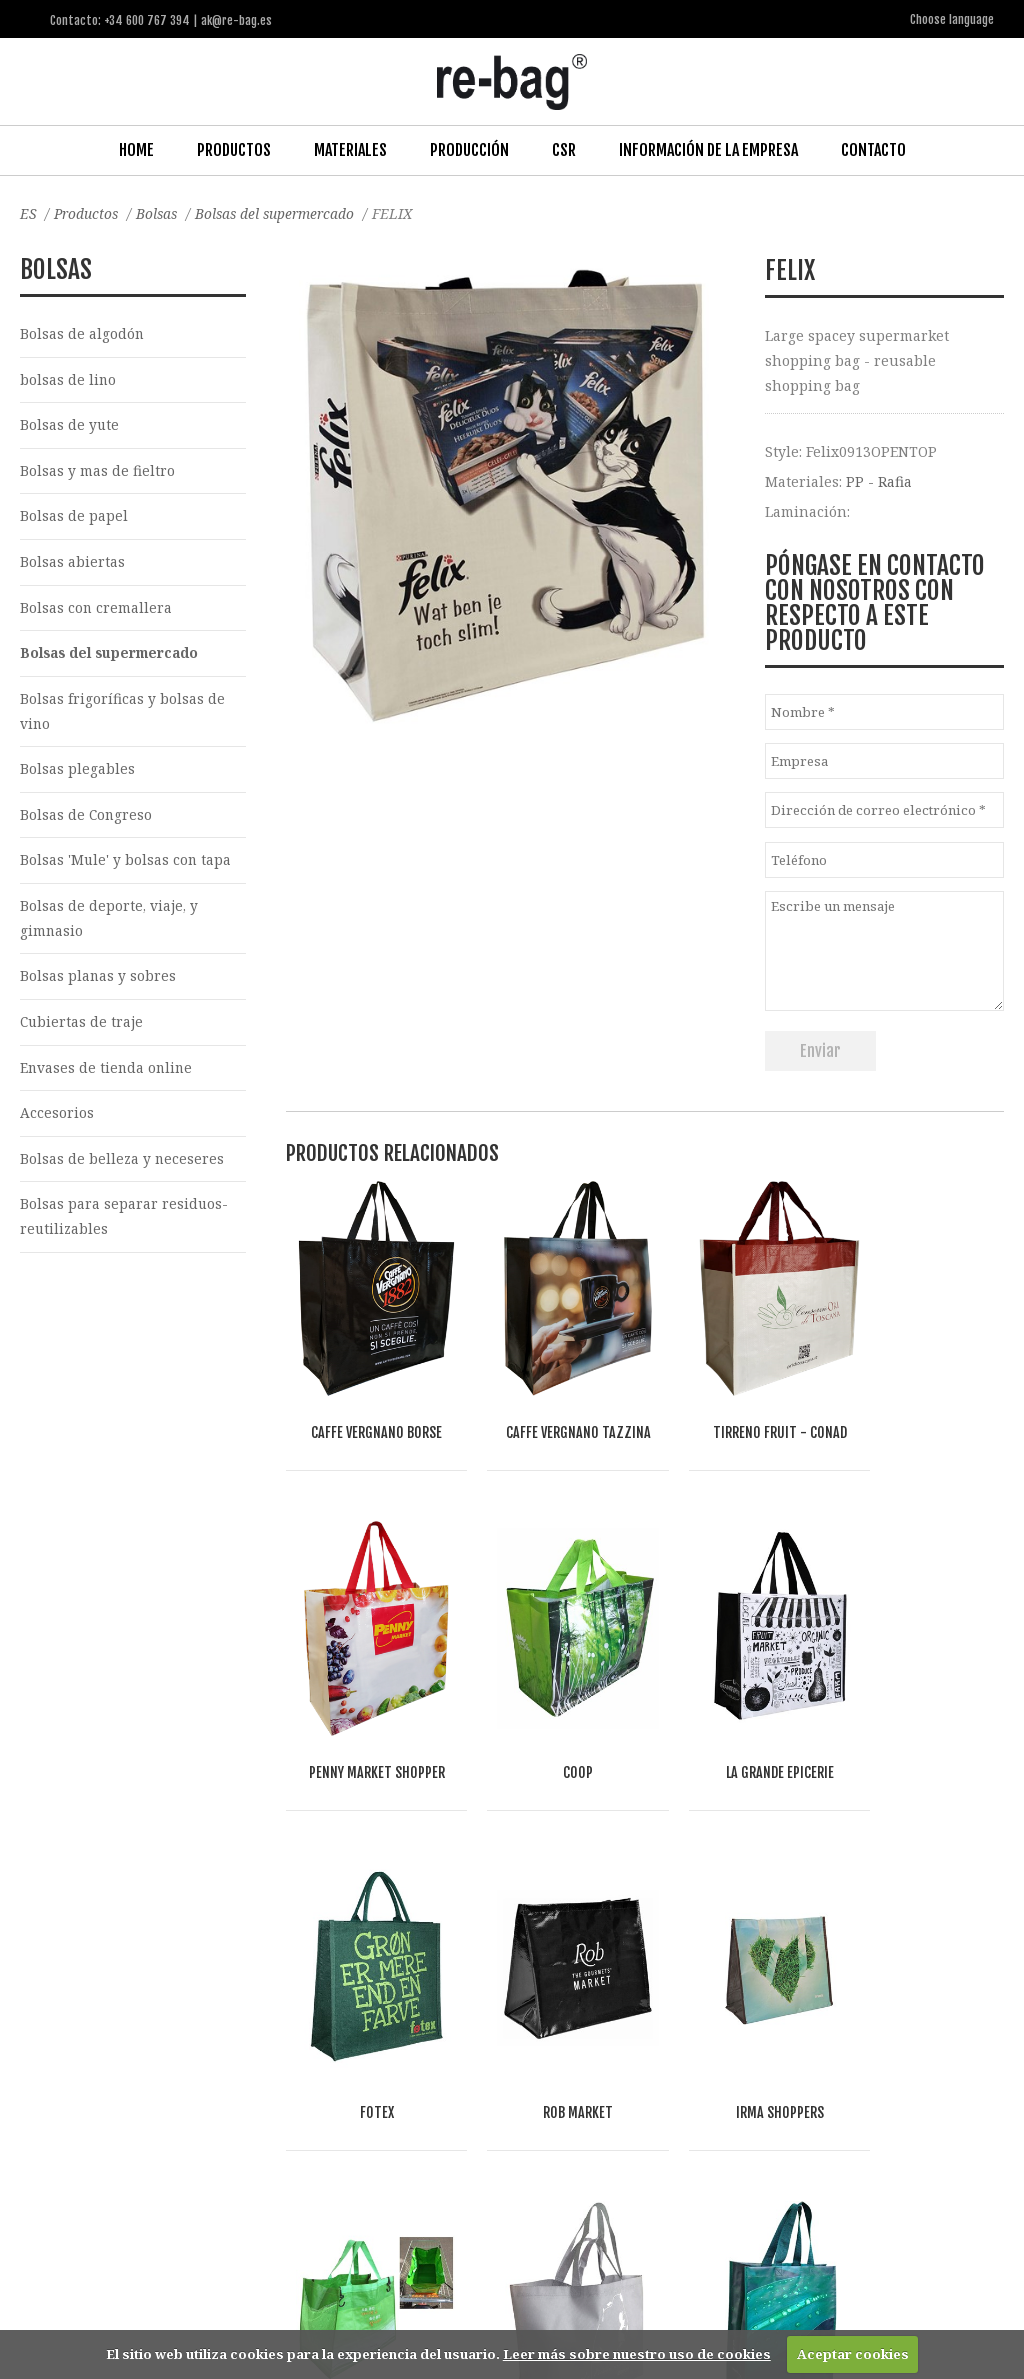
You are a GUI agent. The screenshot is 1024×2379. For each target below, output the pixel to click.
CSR (564, 149)
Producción (469, 149)
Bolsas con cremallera (96, 610)
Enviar (820, 1050)
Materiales (350, 149)
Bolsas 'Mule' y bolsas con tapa (126, 866)
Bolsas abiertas (72, 563)
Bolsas (161, 212)
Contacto (873, 149)
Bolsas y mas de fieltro (97, 471)
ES (28, 212)
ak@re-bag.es (455, 2298)
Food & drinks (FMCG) (350, 2095)
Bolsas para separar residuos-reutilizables (124, 1227)
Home (136, 149)
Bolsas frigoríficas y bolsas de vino (122, 715)
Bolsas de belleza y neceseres (122, 1168)
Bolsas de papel (74, 517)
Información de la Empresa (708, 149)
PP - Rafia (879, 479)
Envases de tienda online (108, 1076)
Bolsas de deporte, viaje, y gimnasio (110, 925)
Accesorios (57, 1122)
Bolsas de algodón (82, 332)
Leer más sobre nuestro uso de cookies (637, 2354)
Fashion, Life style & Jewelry (170, 2095)
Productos (234, 149)
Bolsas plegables (77, 773)
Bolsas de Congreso (87, 820)
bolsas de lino (68, 379)
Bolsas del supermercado (283, 212)
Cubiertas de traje (82, 1029)
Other (250, 2118)
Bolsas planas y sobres (98, 983)
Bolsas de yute (70, 425)
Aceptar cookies (853, 2354)
